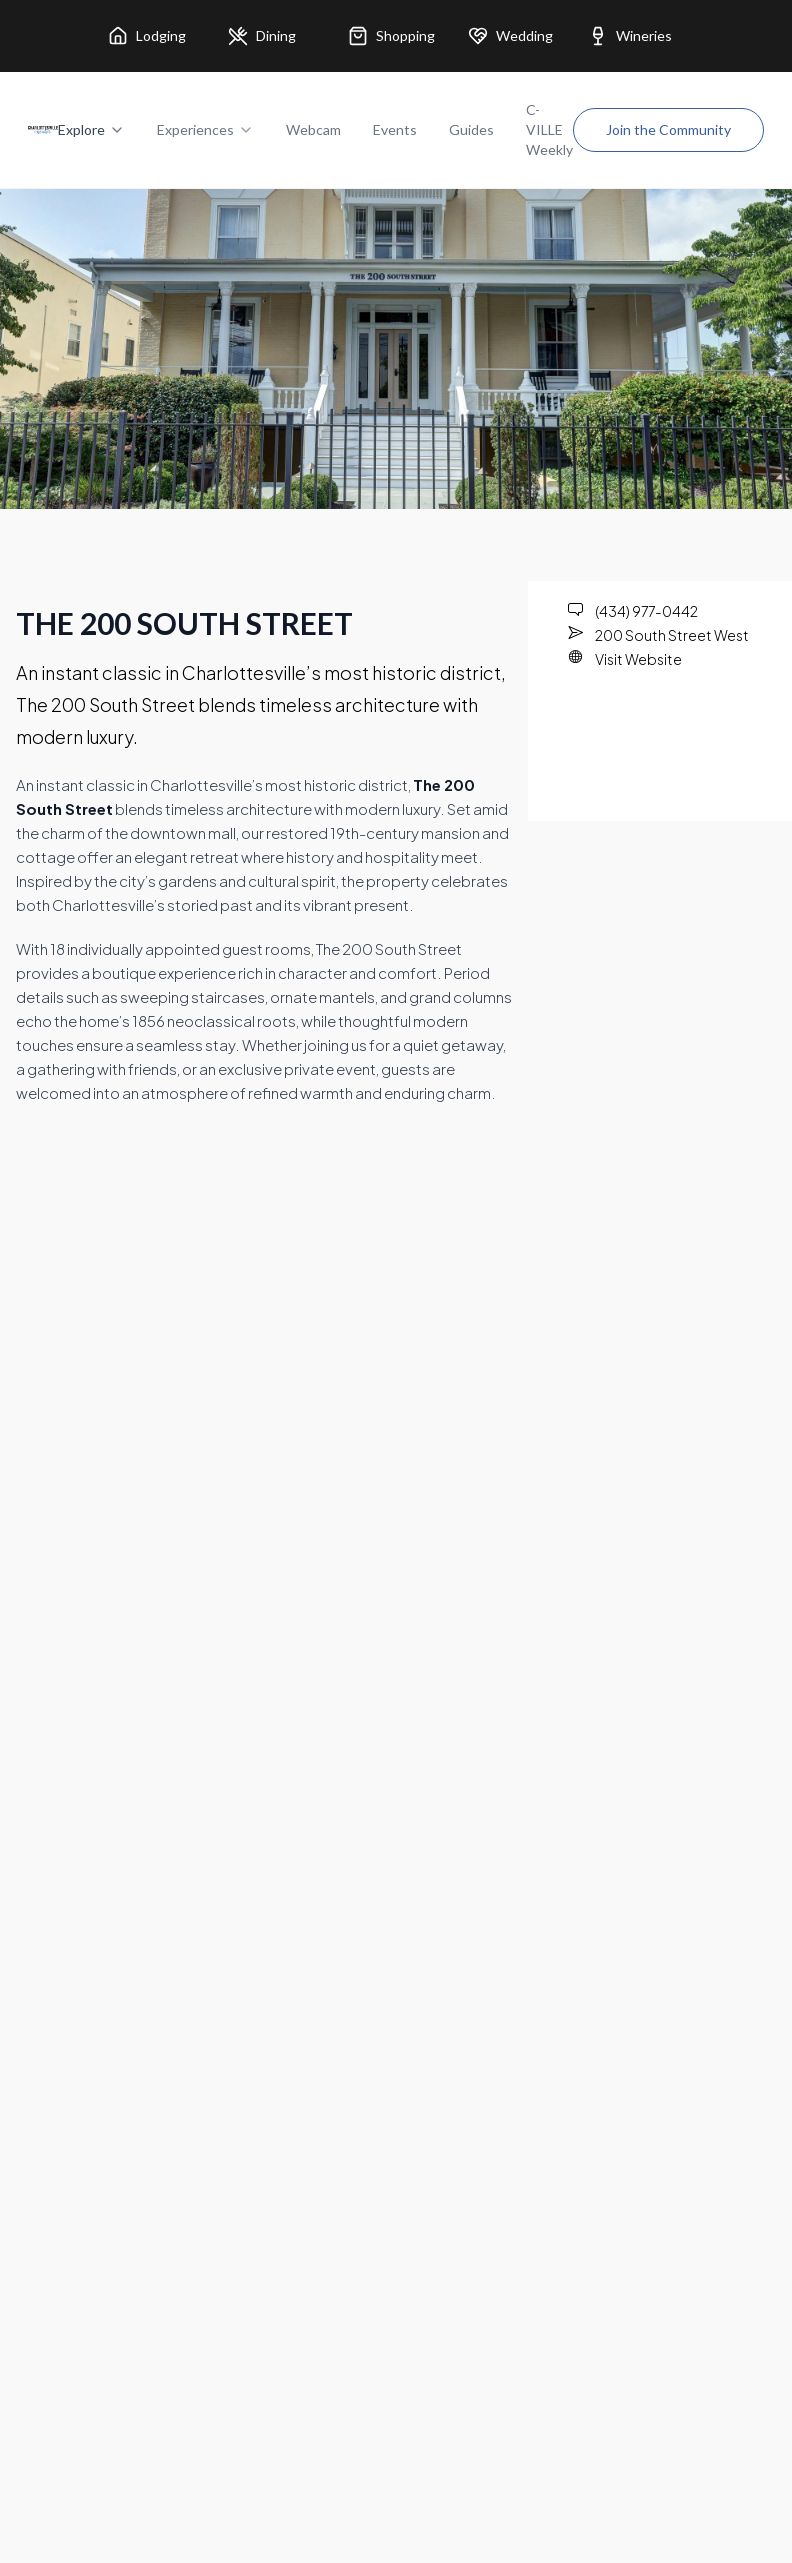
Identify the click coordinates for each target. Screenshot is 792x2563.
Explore (91, 129)
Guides (471, 129)
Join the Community (668, 129)
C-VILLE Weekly (549, 129)
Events (395, 129)
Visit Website (638, 659)
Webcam (313, 129)
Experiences (205, 129)
